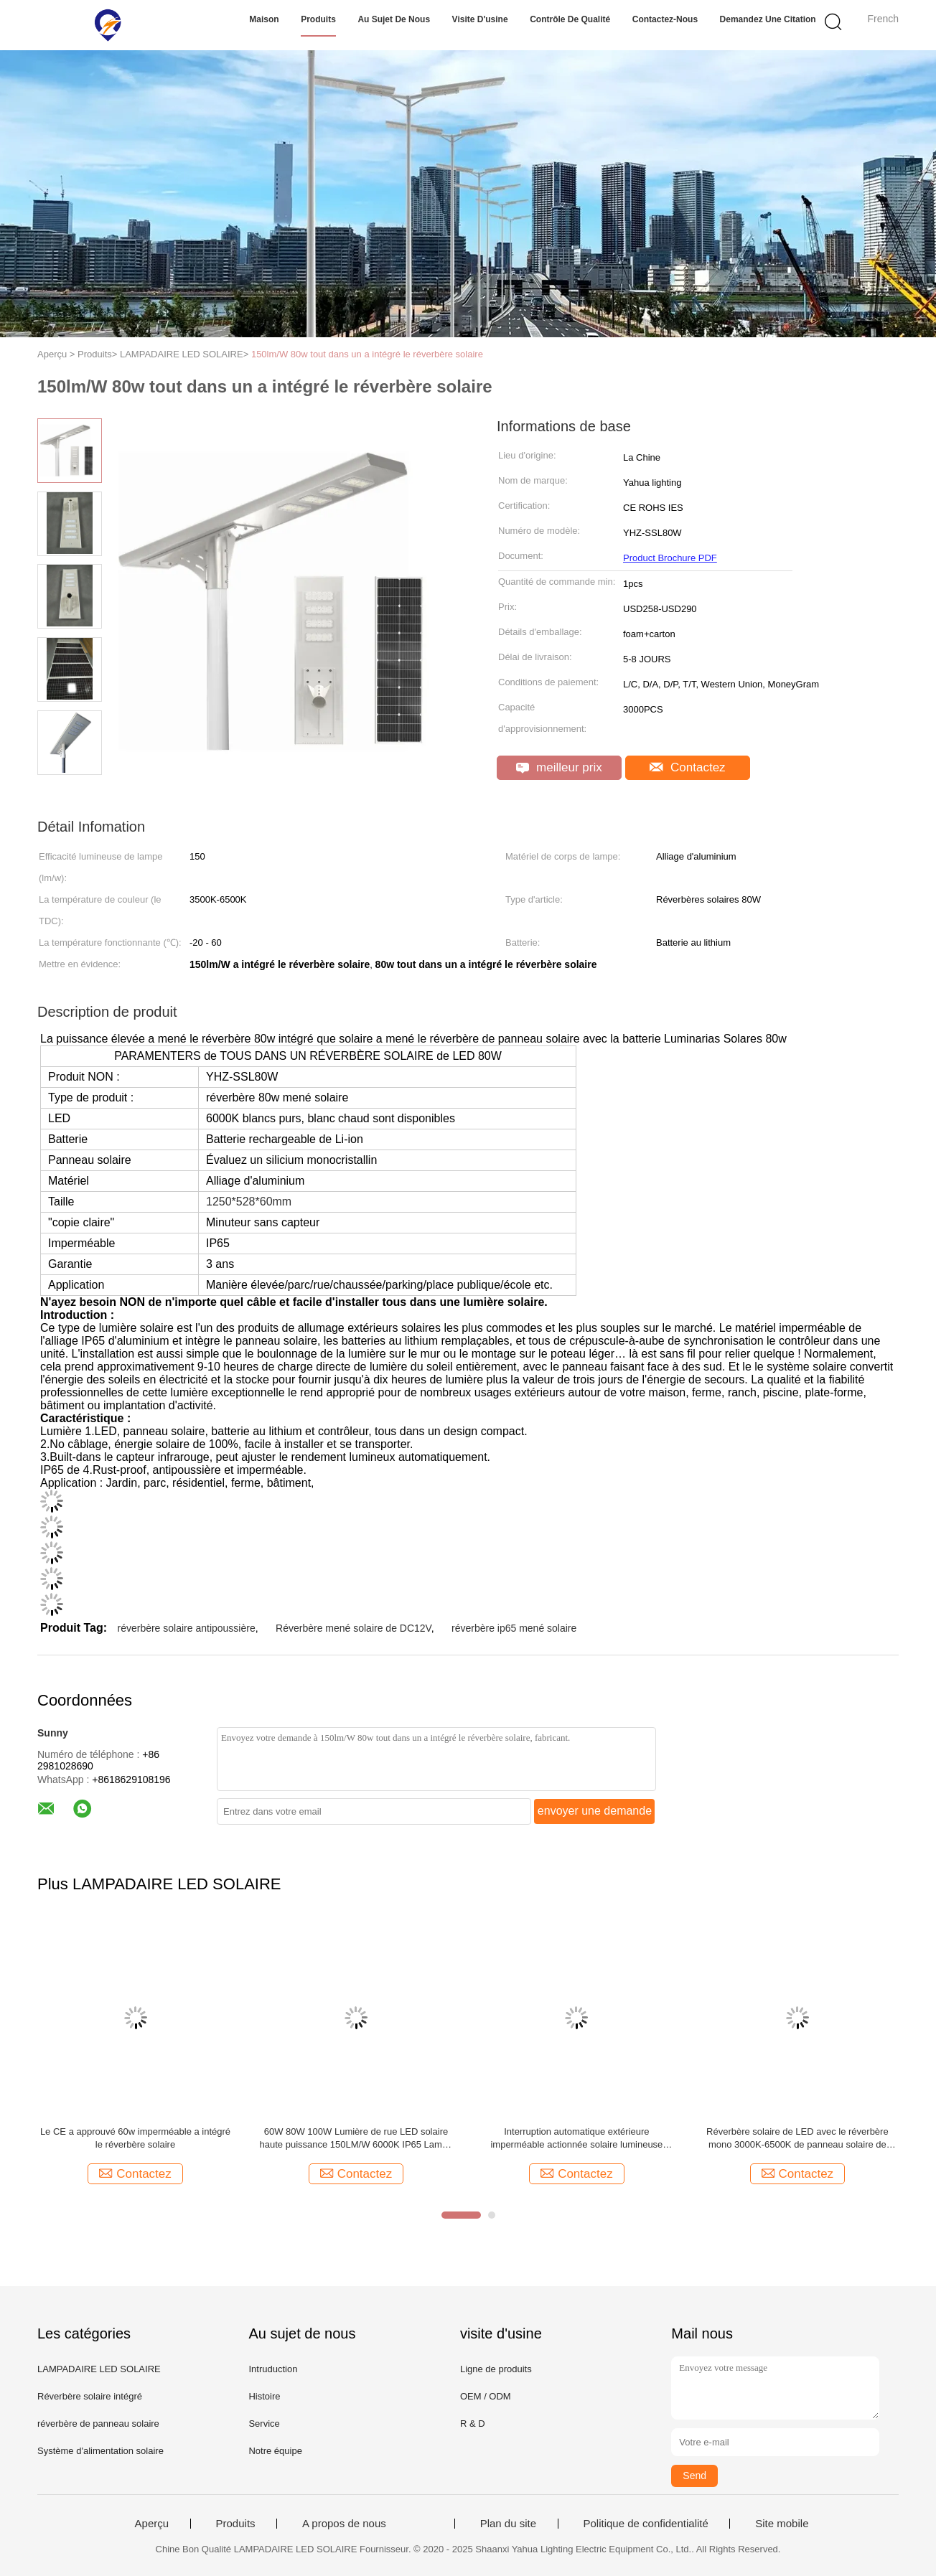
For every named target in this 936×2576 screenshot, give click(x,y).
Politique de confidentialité (646, 2524)
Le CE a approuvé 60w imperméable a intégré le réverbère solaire (135, 2138)
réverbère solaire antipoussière (186, 1628)
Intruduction (272, 2369)
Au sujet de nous (393, 19)
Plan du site (508, 2524)
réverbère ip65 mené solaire (513, 1628)
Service (263, 2423)
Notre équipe (274, 2450)
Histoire (264, 2396)
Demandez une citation (768, 19)
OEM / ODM (485, 2396)
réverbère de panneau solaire (98, 2423)
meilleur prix (559, 767)
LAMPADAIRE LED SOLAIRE (99, 2369)
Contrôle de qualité (570, 19)
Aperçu (152, 2524)
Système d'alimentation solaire (100, 2450)
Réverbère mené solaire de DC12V (353, 1628)
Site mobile (781, 2524)
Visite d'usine (480, 19)
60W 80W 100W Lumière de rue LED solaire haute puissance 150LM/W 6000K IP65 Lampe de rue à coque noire (356, 2138)
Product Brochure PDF (670, 558)
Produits (318, 19)
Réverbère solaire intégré (89, 2396)
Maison (264, 19)
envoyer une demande (595, 1811)
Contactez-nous (665, 19)
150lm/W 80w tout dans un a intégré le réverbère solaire (367, 354)
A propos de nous (344, 2524)
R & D (472, 2423)
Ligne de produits (496, 2369)
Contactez (687, 767)
